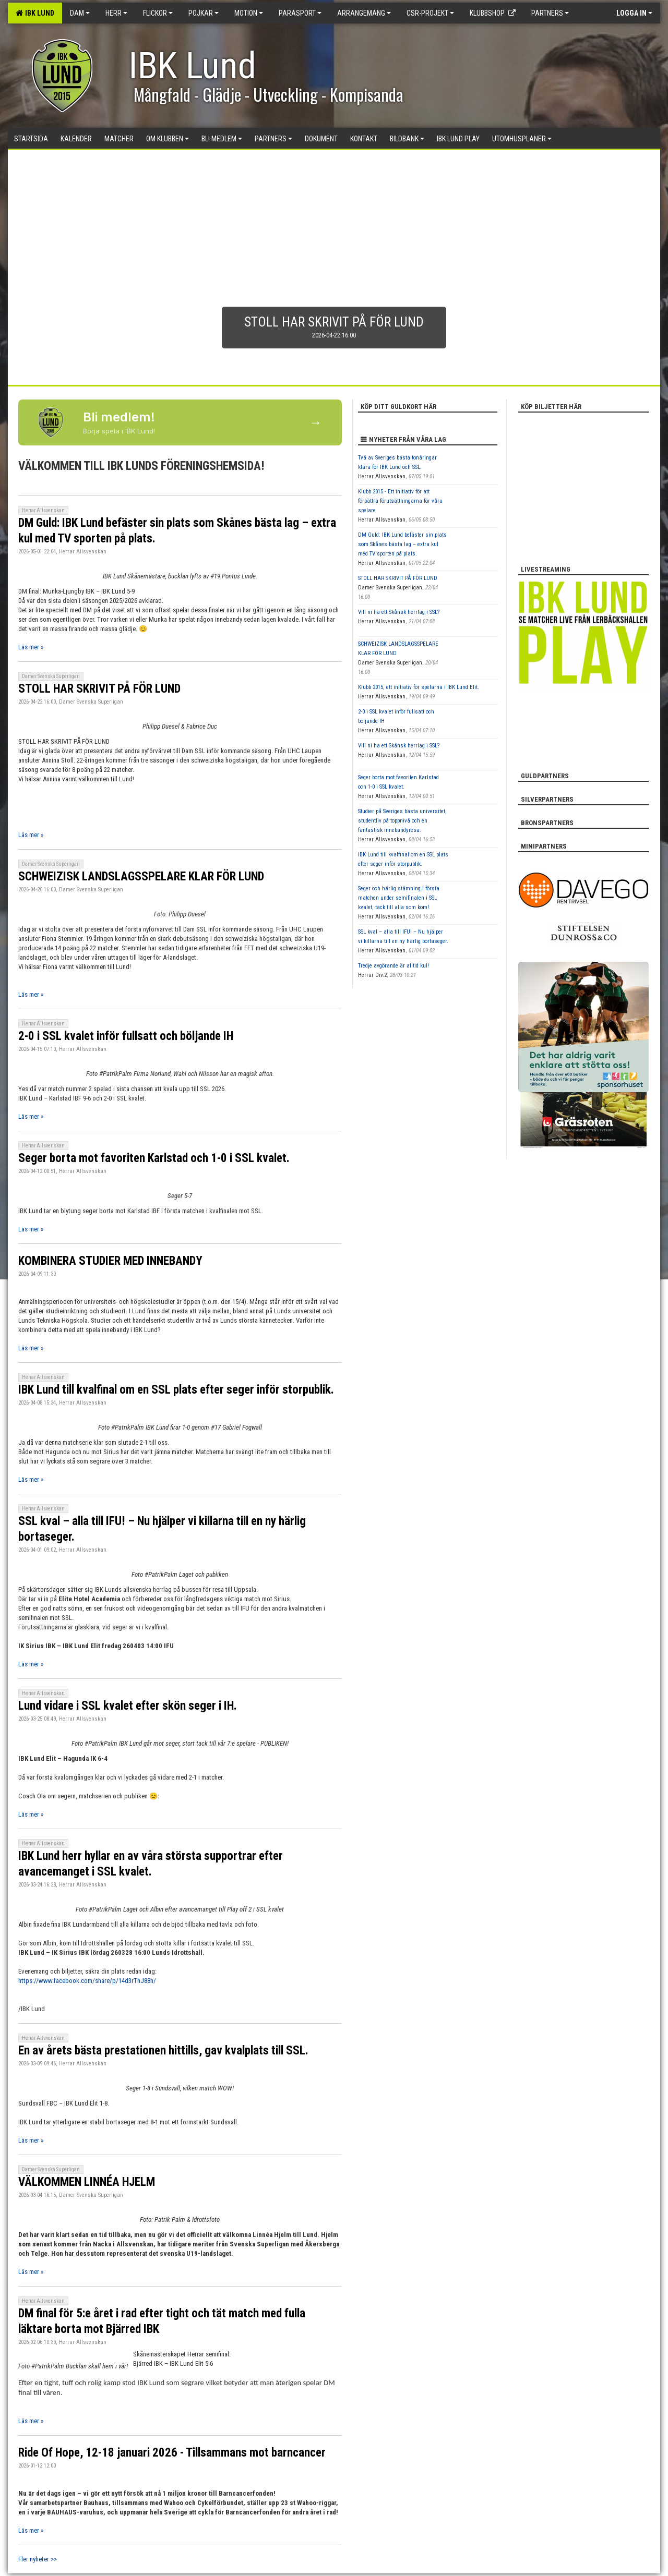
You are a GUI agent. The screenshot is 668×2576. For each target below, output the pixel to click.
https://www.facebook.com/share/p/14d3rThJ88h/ (87, 1981)
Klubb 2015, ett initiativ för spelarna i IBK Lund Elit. (418, 687)
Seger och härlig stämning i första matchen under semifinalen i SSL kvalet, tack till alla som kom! (398, 898)
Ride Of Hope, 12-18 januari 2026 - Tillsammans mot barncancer (172, 2453)
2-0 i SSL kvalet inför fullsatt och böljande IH (125, 1036)
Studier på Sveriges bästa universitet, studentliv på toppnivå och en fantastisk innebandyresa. (402, 820)
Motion (248, 13)
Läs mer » (30, 647)
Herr (116, 13)
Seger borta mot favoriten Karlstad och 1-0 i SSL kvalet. (154, 1158)
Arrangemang (364, 13)
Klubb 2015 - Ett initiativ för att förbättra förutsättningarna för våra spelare (400, 501)
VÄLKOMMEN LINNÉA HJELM (86, 2182)
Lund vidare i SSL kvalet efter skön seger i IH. (127, 1706)
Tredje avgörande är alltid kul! (393, 965)
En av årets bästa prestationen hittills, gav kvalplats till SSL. (163, 2050)
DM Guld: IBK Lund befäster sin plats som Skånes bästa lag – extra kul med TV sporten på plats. (402, 544)
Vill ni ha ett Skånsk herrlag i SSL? (398, 612)
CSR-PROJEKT (430, 13)
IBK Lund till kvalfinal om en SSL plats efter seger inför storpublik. (176, 1390)
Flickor (158, 13)
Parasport (300, 13)
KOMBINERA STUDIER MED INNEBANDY (110, 1261)
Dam (80, 13)
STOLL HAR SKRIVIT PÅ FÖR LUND (99, 689)
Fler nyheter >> (37, 2559)
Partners (550, 13)
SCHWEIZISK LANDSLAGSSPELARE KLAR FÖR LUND (141, 876)
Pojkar (203, 13)
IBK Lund (35, 13)
